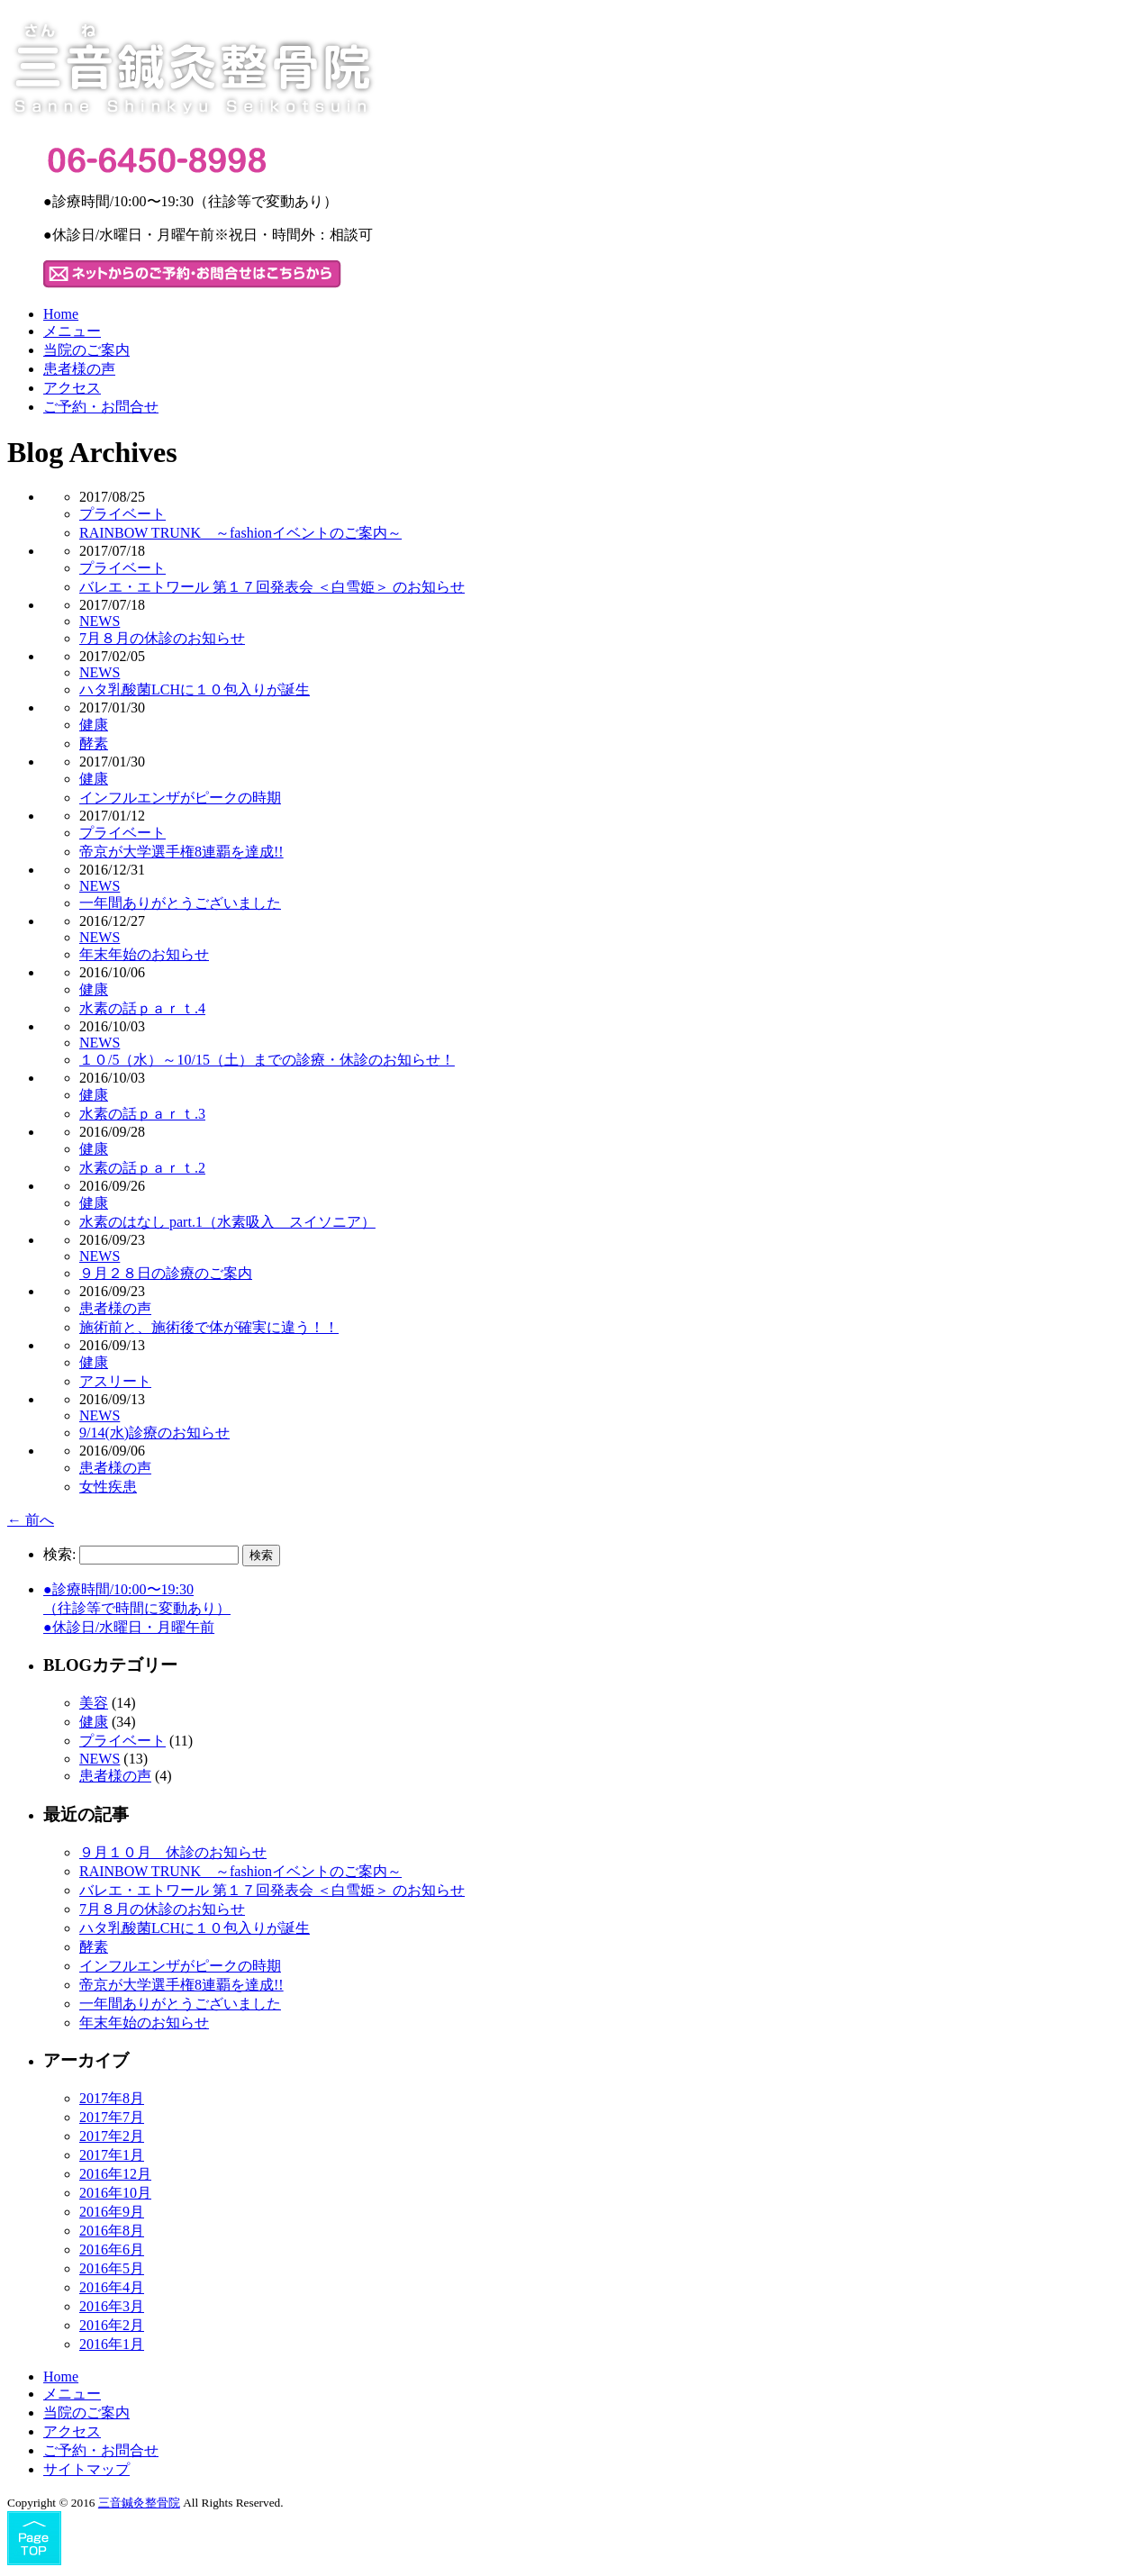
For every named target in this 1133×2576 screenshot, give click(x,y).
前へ (30, 1520)
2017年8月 (111, 2098)
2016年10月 (115, 2192)
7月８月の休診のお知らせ (162, 638)
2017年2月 (111, 2136)
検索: (59, 1554)
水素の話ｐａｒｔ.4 (142, 1008)
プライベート (122, 514)
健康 (93, 724)
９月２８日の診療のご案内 (165, 1273)
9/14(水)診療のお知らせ (154, 1432)
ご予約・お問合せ (101, 406)
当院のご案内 (86, 350)
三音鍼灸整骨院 (139, 2502)
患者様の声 (79, 368)
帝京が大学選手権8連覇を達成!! (181, 851)
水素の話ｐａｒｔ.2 (142, 1167)
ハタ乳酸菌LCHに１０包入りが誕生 (194, 689)
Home (60, 314)
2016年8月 (111, 2230)
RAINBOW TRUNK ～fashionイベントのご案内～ (240, 532)
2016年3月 (111, 2306)
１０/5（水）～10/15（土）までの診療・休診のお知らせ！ (267, 1059)
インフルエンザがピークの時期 (180, 797)
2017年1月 (111, 2155)
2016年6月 (111, 2249)
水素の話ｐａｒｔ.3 (142, 1113)
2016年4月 (111, 2287)
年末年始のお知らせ (144, 954)
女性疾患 (108, 1486)
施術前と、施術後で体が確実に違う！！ (209, 1327)
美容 (93, 1702)
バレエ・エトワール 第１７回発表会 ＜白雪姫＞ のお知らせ (272, 586)
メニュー (72, 331)
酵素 (93, 743)
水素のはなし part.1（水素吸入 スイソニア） (227, 1221)
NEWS (99, 621)
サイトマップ (86, 2469)
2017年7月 (111, 2117)
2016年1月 (111, 2344)
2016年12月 (115, 2173)
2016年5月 (111, 2268)
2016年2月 (111, 2325)
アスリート (115, 1381)
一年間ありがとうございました (180, 903)
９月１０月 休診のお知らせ (173, 1852)
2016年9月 (111, 2211)
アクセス (72, 387)
